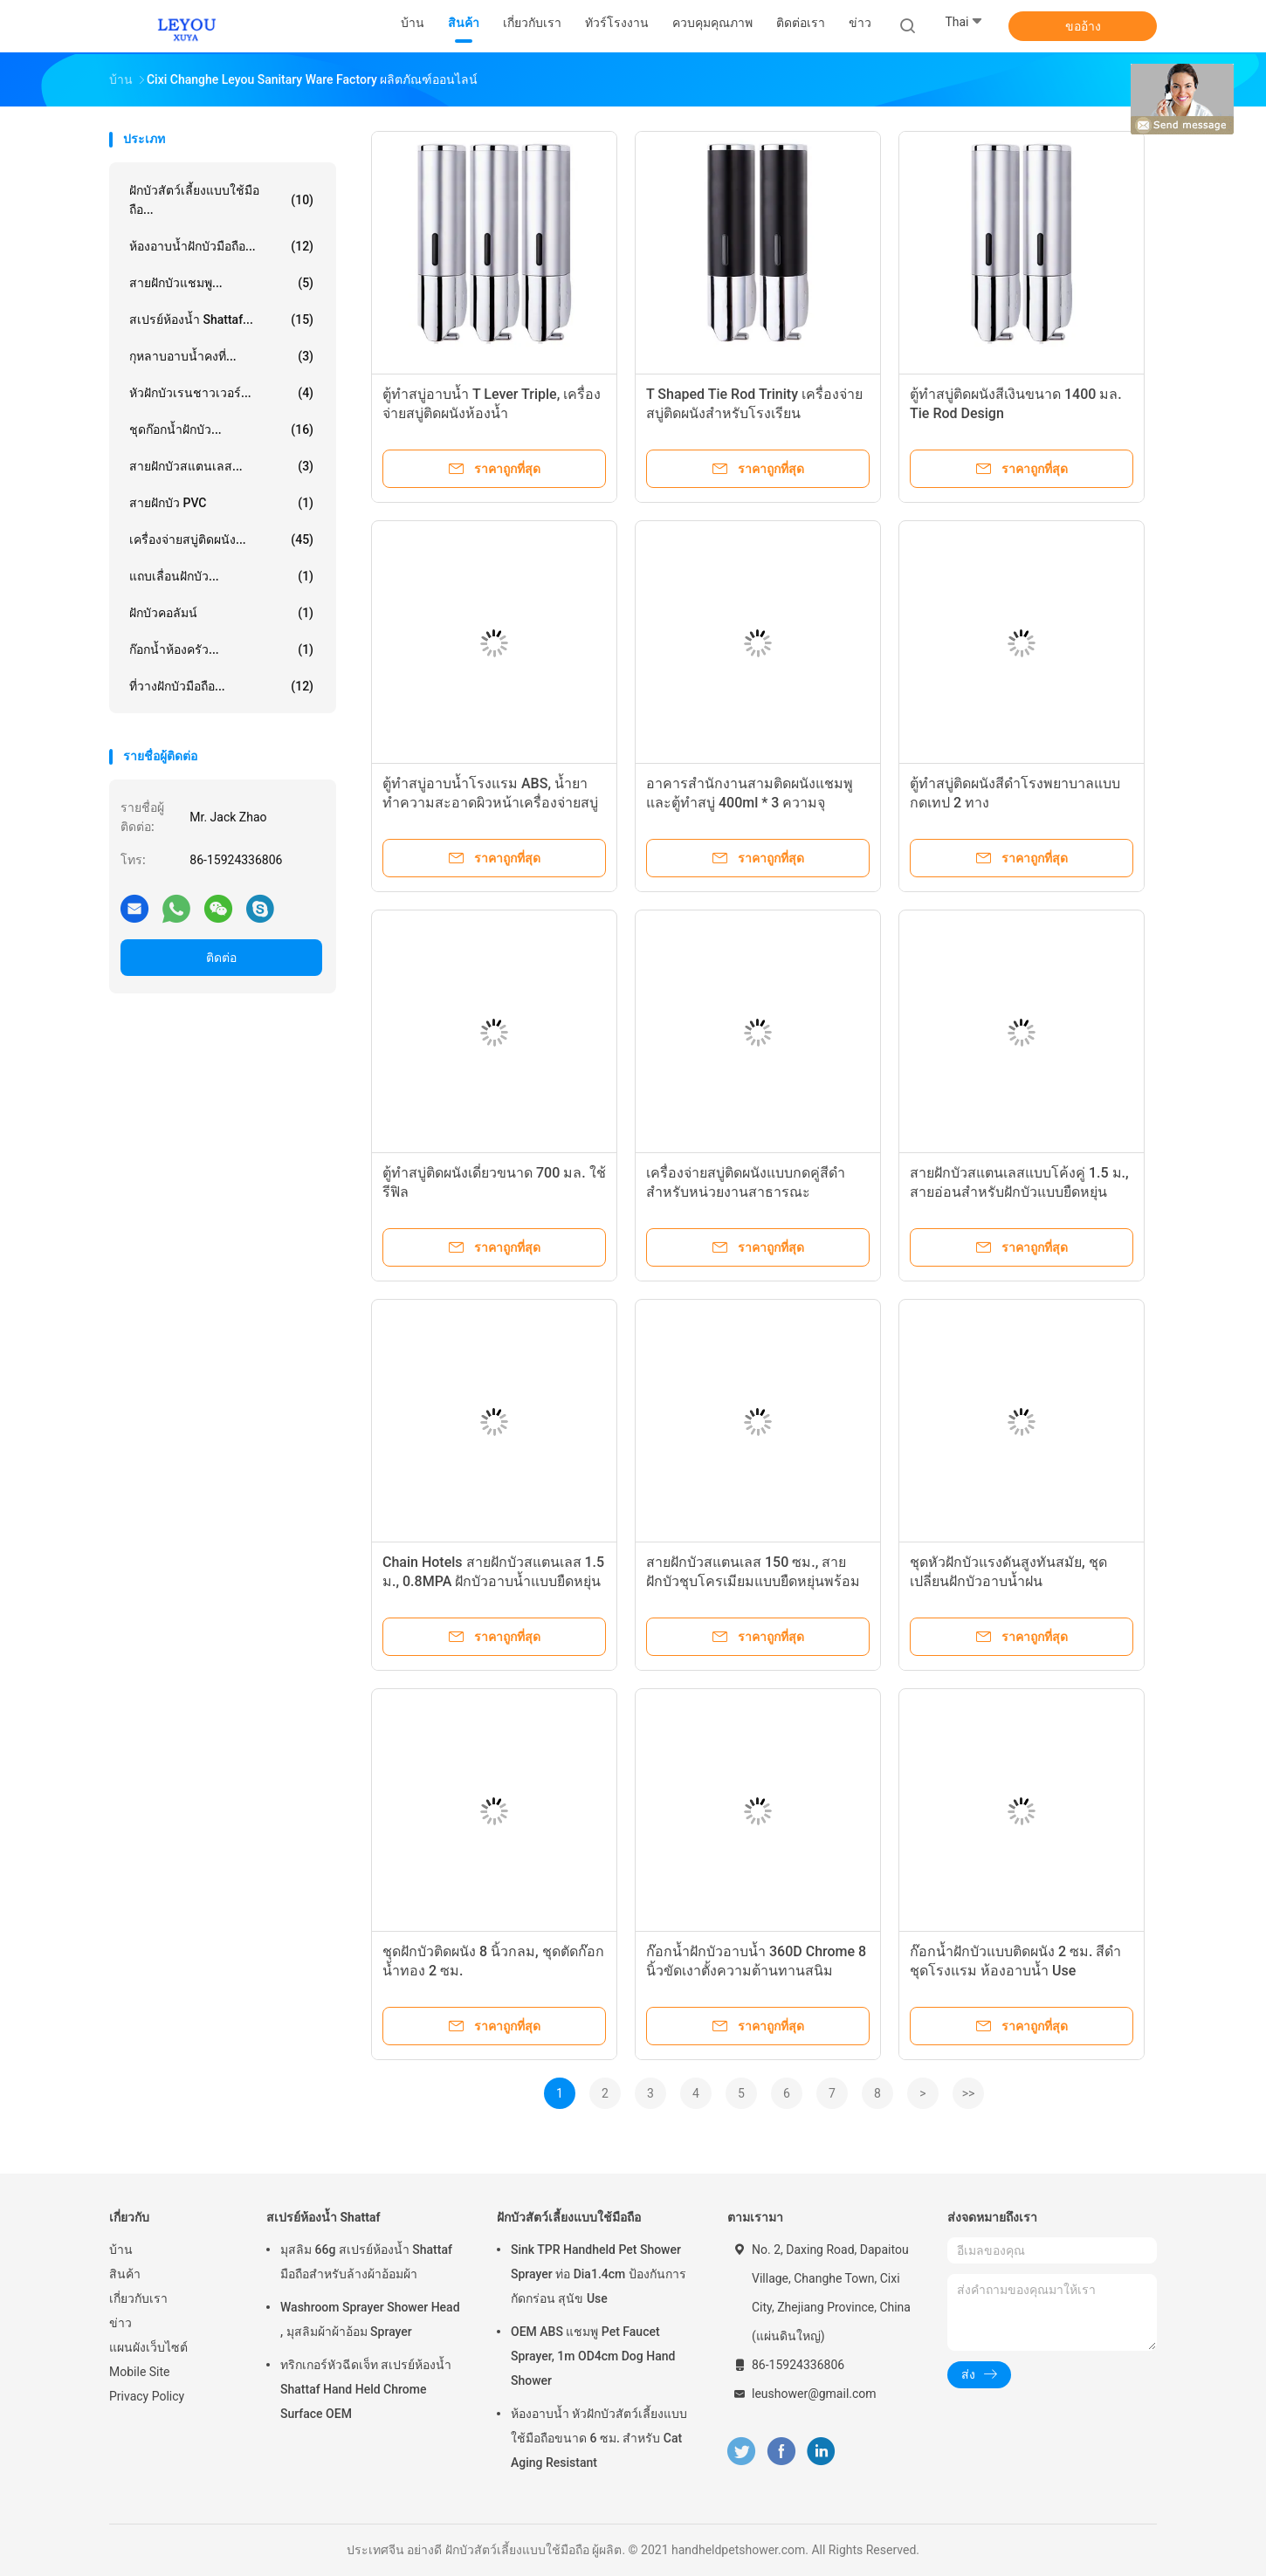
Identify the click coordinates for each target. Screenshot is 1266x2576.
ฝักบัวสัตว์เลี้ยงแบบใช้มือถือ (569, 2217)
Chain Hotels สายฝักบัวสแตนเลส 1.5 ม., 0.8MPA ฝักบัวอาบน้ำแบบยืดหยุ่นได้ (493, 1581)
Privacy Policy (146, 2396)
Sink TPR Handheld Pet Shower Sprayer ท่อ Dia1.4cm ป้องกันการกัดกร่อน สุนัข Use (598, 2274)
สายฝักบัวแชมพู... (221, 283)
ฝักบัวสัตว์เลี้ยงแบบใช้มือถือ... (221, 199)
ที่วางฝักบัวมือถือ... (221, 686)
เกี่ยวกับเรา (138, 2298)
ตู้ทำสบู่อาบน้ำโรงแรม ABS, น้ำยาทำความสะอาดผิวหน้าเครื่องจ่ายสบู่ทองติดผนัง (490, 802)
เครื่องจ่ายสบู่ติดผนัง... (221, 539)
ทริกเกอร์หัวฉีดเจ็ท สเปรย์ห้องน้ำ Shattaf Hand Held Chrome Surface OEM (365, 2389)
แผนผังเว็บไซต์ (148, 2347)
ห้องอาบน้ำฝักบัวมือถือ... (221, 246)
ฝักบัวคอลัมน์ (221, 613)
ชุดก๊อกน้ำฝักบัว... (221, 429)
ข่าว (120, 2323)
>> (968, 2093)
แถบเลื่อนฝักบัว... (221, 576)
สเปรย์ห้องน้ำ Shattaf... (221, 319)
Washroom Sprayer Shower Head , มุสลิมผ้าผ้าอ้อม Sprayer (370, 2319)
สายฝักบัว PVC (221, 503)
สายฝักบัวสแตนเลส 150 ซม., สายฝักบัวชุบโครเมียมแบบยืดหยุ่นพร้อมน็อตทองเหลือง (753, 1581)
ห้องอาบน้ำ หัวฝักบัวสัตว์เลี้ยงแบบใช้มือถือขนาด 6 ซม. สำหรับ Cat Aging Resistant (599, 2438)
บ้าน (121, 2250)
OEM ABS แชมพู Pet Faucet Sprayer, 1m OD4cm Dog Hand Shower (593, 2356)
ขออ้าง (1083, 26)
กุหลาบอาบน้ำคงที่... (221, 356)
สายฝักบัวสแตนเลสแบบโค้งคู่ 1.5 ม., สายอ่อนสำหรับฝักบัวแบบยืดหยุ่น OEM (1019, 1191)
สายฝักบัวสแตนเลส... (221, 466)
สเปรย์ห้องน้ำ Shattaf (323, 2217)
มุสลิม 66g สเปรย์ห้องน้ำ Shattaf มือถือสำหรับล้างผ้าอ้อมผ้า (366, 2262)
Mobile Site (139, 2372)
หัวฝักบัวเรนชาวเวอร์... (221, 393)
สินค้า (125, 2274)
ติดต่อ (221, 958)
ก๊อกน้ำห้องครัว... (221, 649)
